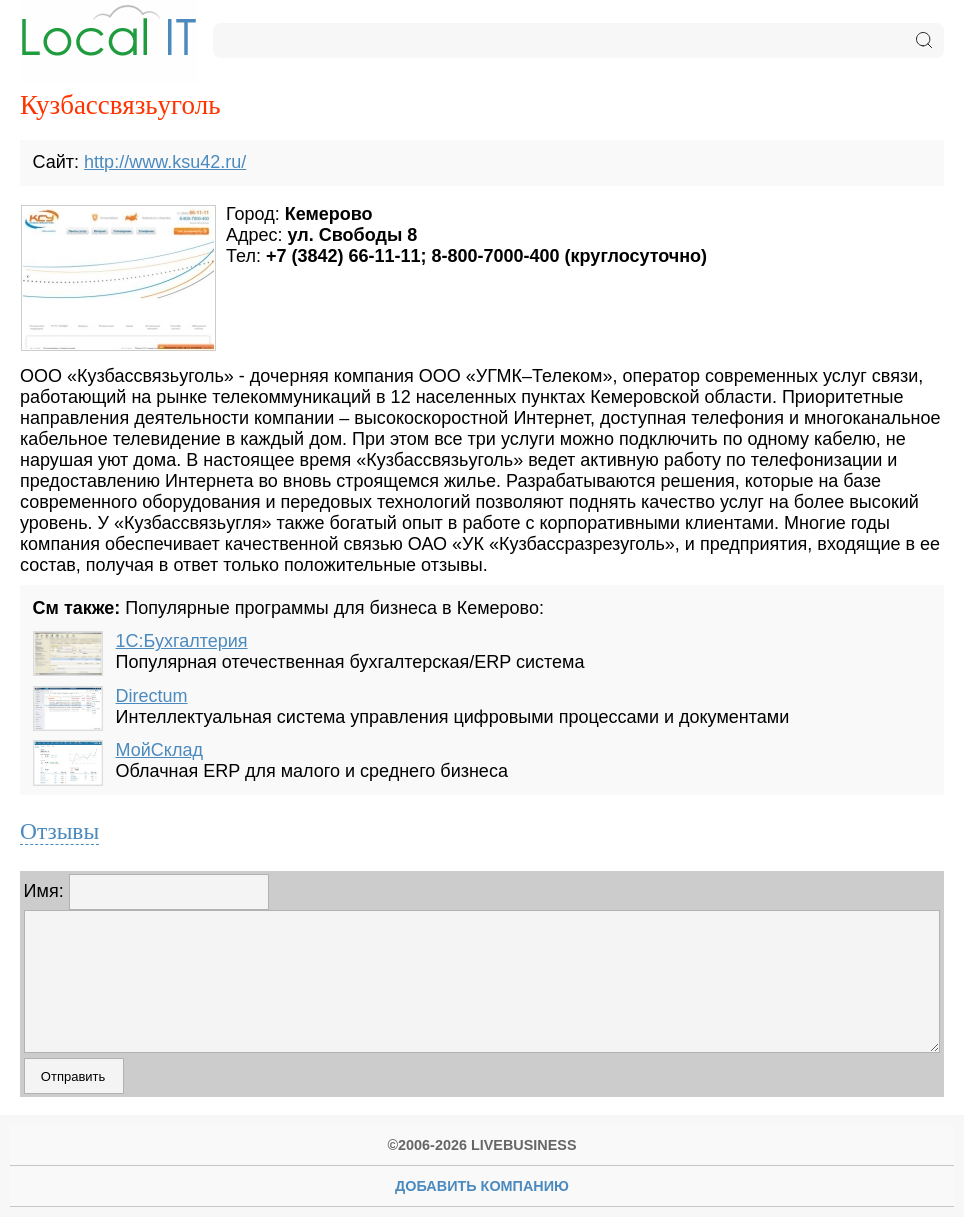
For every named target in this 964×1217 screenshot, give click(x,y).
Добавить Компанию (482, 1186)
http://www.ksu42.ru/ (165, 162)
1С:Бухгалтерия (182, 641)
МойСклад (159, 750)
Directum (152, 696)
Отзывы (59, 831)
